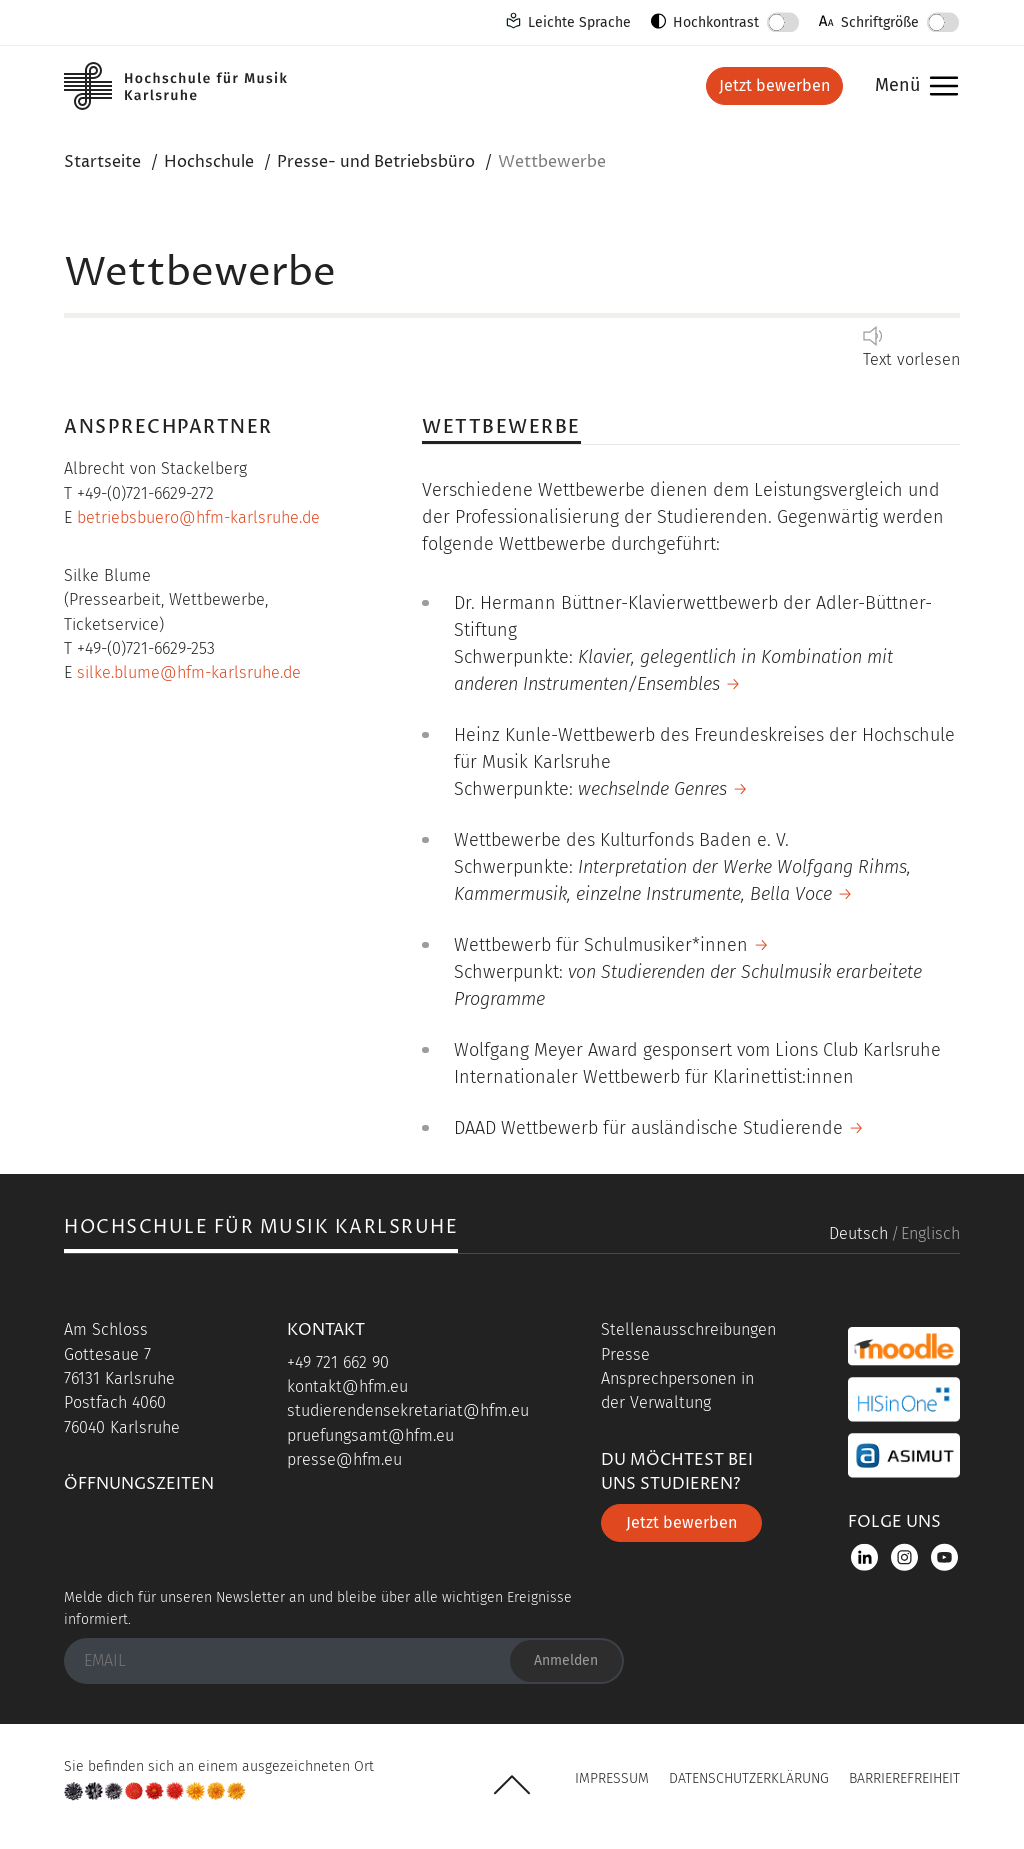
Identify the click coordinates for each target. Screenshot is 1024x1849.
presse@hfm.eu (344, 1459)
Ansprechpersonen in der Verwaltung (677, 1390)
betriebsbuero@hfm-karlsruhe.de (198, 517)
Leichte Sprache (579, 22)
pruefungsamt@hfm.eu (370, 1435)
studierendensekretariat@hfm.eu (408, 1410)
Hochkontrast (716, 22)
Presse (625, 1354)
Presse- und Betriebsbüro (376, 162)
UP (512, 1785)
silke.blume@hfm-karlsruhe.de (189, 672)
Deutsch (858, 1233)
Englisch (930, 1233)
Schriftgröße (880, 22)
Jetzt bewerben (774, 85)
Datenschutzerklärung (749, 1778)
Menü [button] (911, 86)
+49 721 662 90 (338, 1362)
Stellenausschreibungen (688, 1329)
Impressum (612, 1778)
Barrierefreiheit (904, 1778)
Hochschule (209, 162)
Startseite (102, 162)
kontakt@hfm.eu (347, 1386)
